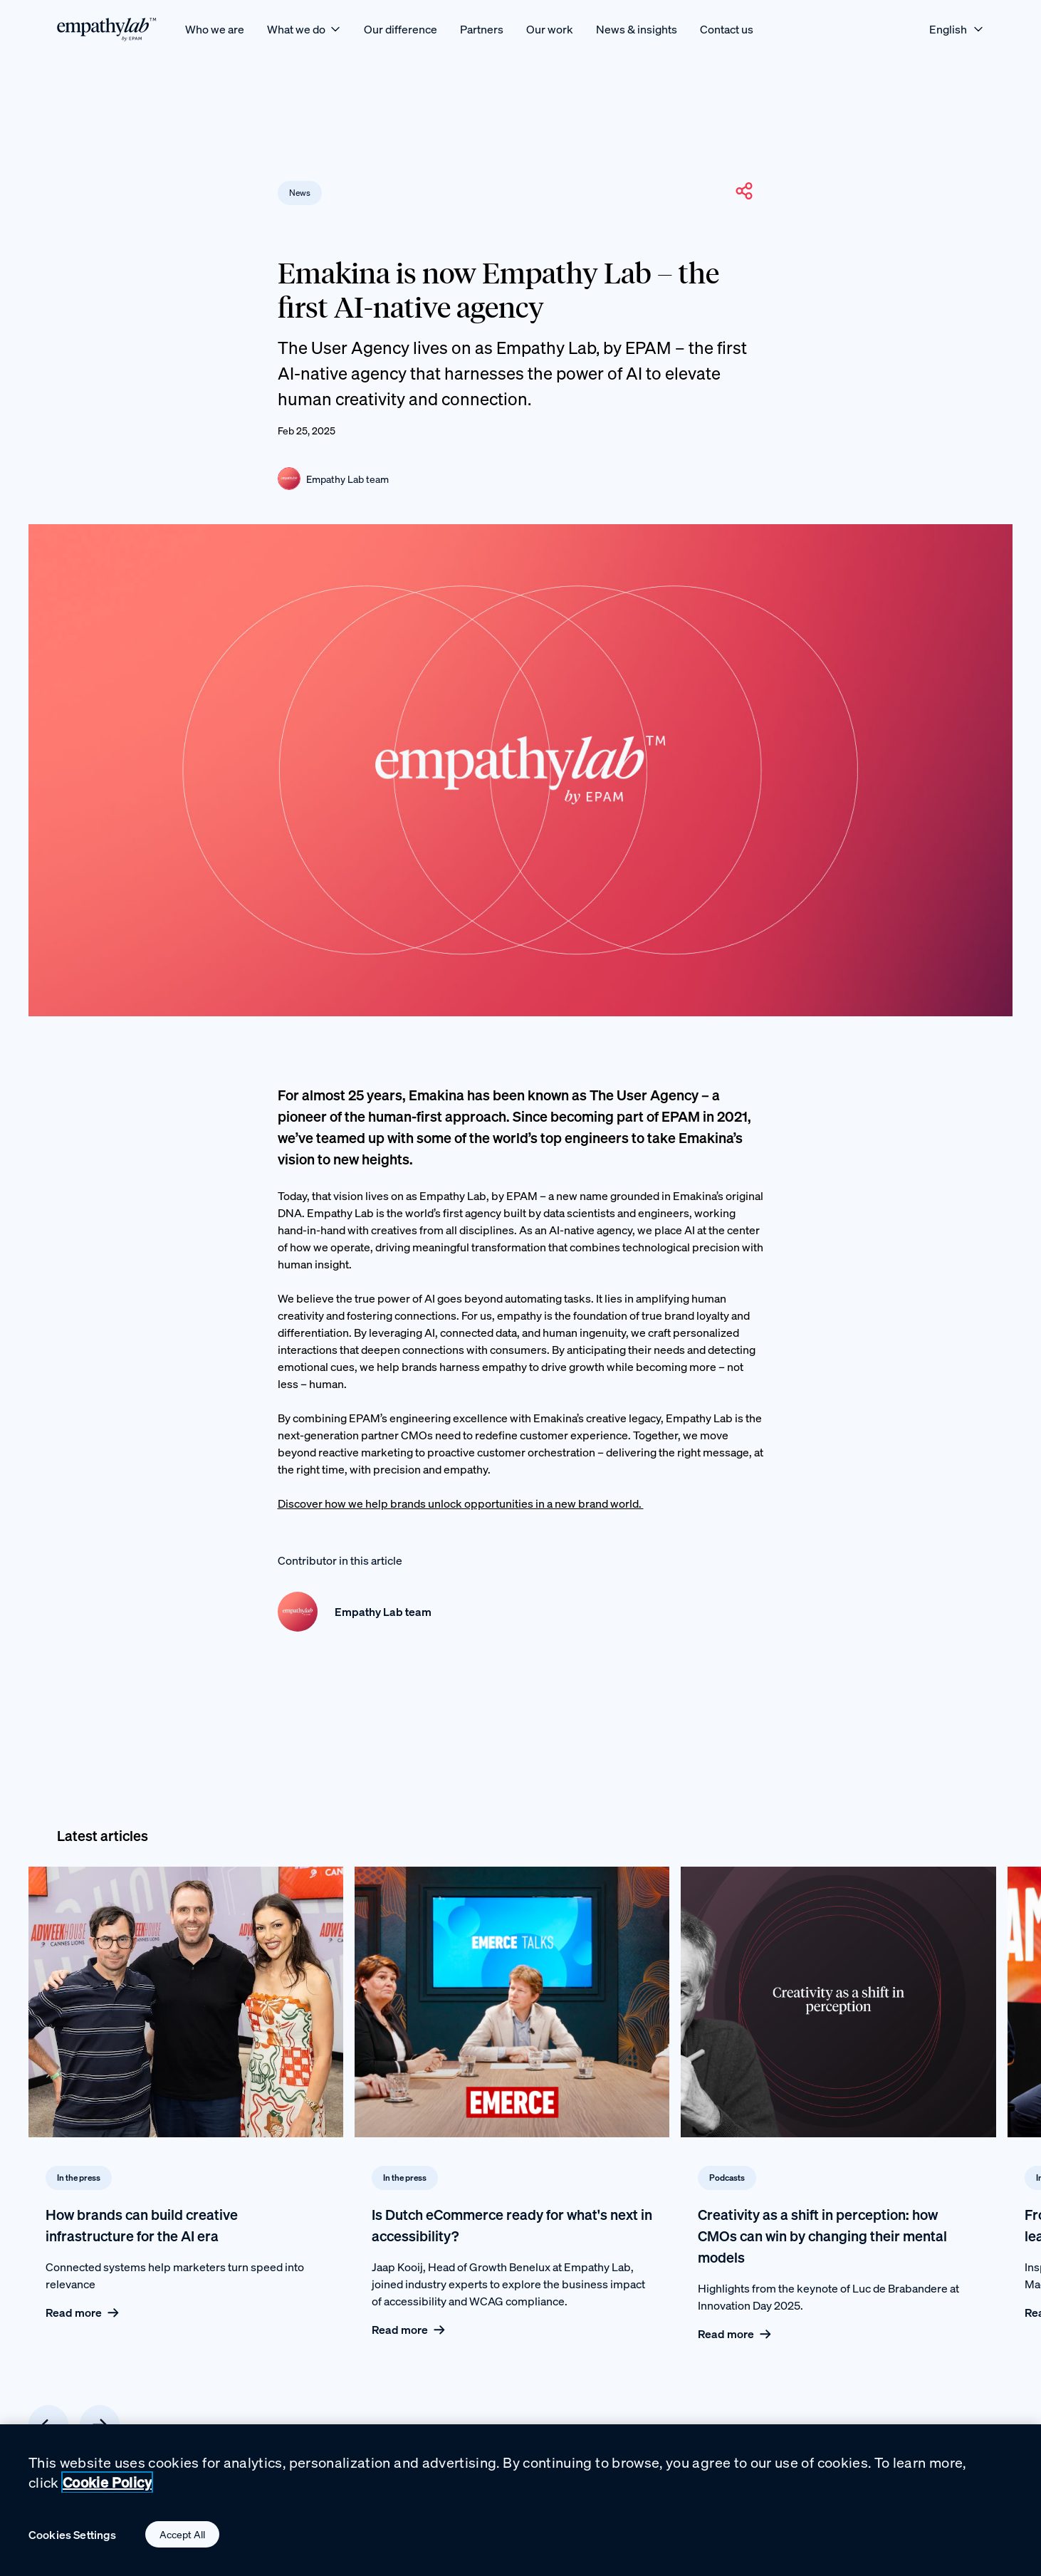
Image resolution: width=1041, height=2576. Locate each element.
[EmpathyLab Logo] (107, 28)
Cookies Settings (72, 2537)
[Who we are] (214, 29)
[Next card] (100, 2425)
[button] (744, 191)
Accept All (182, 2537)
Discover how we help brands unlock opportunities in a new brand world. (461, 1503)
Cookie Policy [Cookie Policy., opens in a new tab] (107, 2485)
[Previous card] (48, 2425)
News (299, 192)
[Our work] (549, 29)
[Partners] (481, 29)
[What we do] (304, 29)
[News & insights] (636, 29)
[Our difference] (400, 29)
